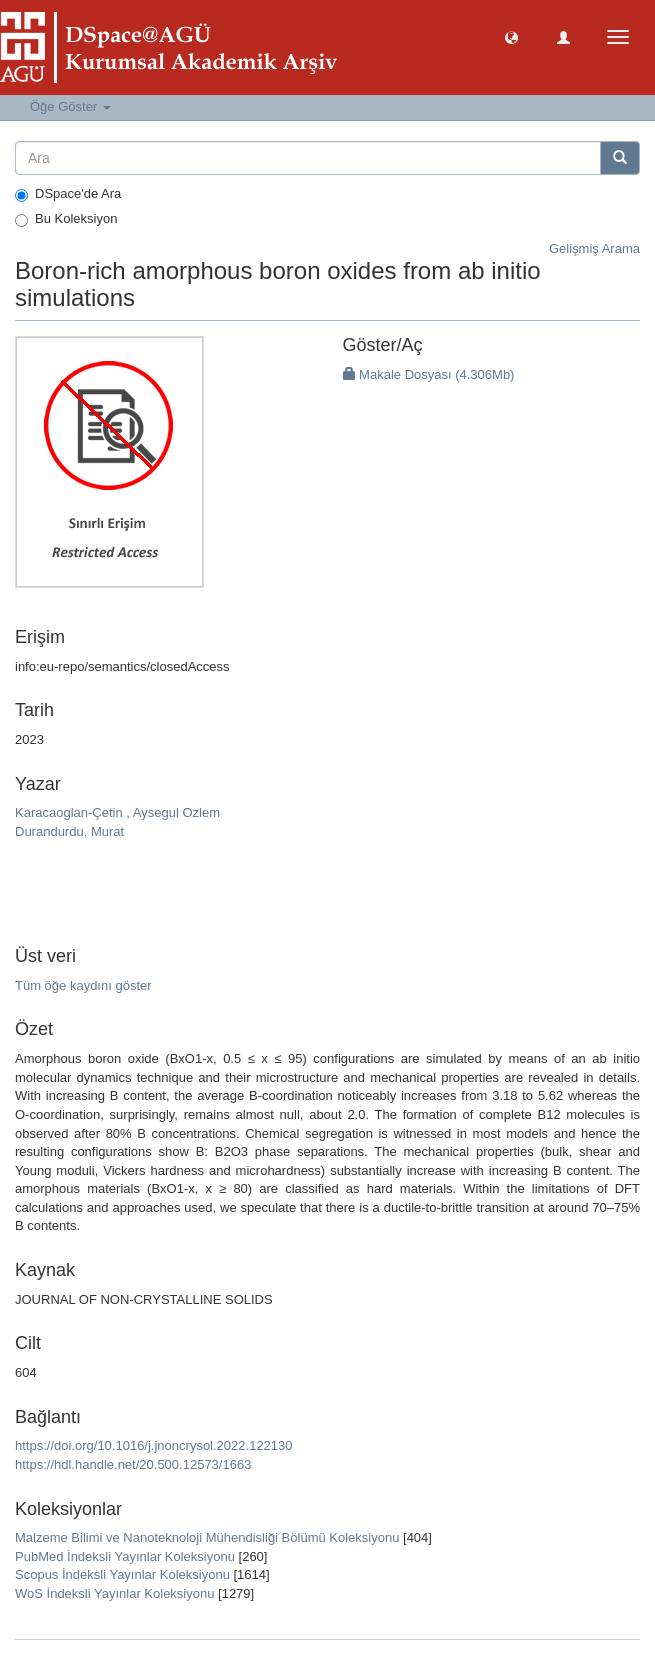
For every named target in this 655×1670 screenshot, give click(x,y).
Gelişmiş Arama (594, 248)
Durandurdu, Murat (69, 831)
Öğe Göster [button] (70, 106)
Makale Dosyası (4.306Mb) (429, 374)
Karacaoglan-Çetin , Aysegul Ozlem (117, 812)
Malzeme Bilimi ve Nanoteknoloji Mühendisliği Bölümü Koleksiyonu (207, 1537)
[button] (511, 36)
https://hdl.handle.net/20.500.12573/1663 (133, 1464)
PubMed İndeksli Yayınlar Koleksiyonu (125, 1556)
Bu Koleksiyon (66, 219)
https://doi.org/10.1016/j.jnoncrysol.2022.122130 (154, 1445)
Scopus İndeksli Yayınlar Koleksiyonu (122, 1574)
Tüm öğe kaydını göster (83, 985)
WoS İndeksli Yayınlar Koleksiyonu (114, 1593)
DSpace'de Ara (68, 194)
